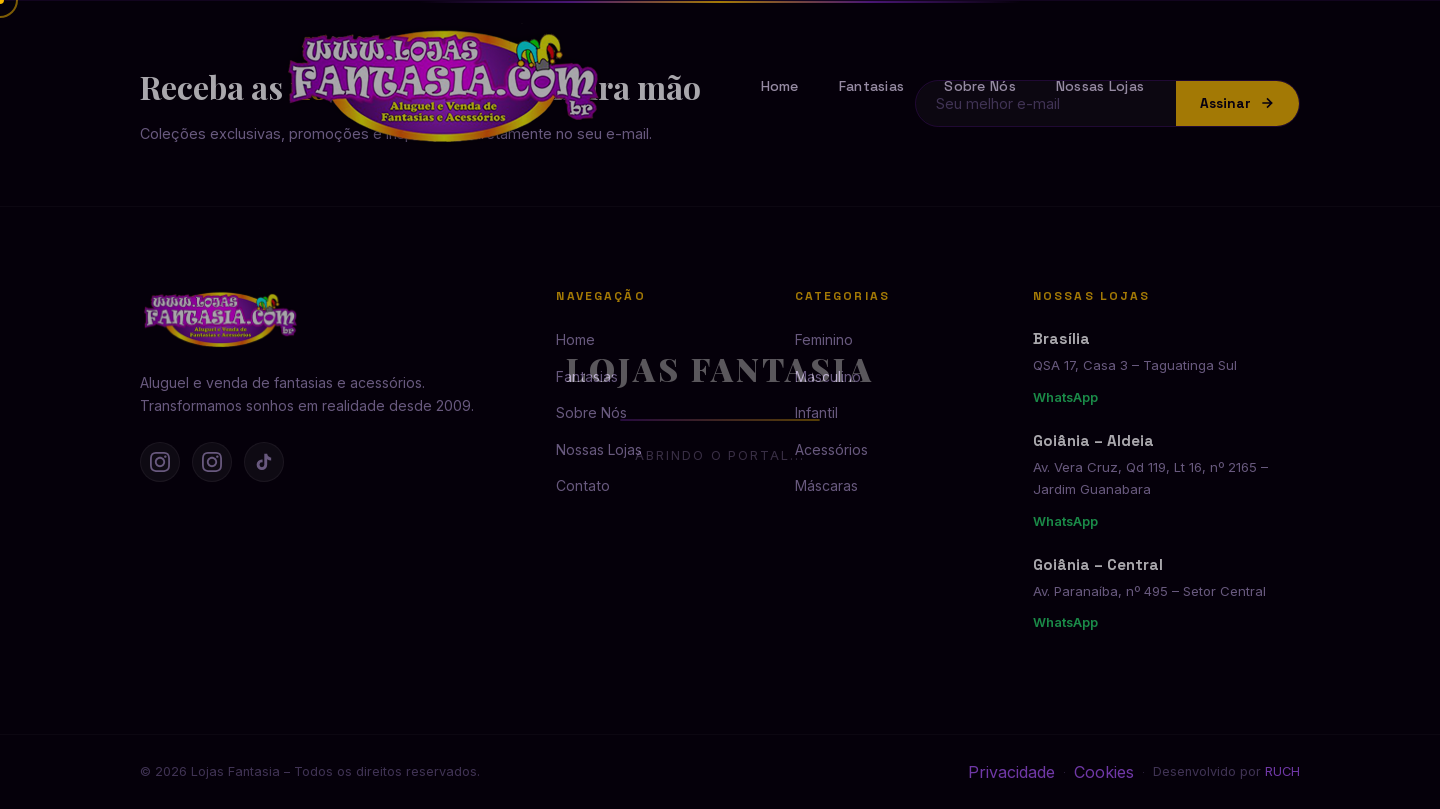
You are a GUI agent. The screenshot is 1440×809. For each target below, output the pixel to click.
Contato (583, 485)
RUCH (1282, 771)
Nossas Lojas (1100, 86)
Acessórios (831, 449)
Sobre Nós (980, 86)
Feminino (824, 339)
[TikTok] (264, 462)
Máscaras (826, 485)
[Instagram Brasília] (160, 462)
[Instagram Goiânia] (212, 462)
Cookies (1104, 772)
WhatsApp (1065, 397)
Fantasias (872, 86)
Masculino (828, 376)
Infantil (816, 412)
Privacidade (1011, 772)
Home (780, 86)
